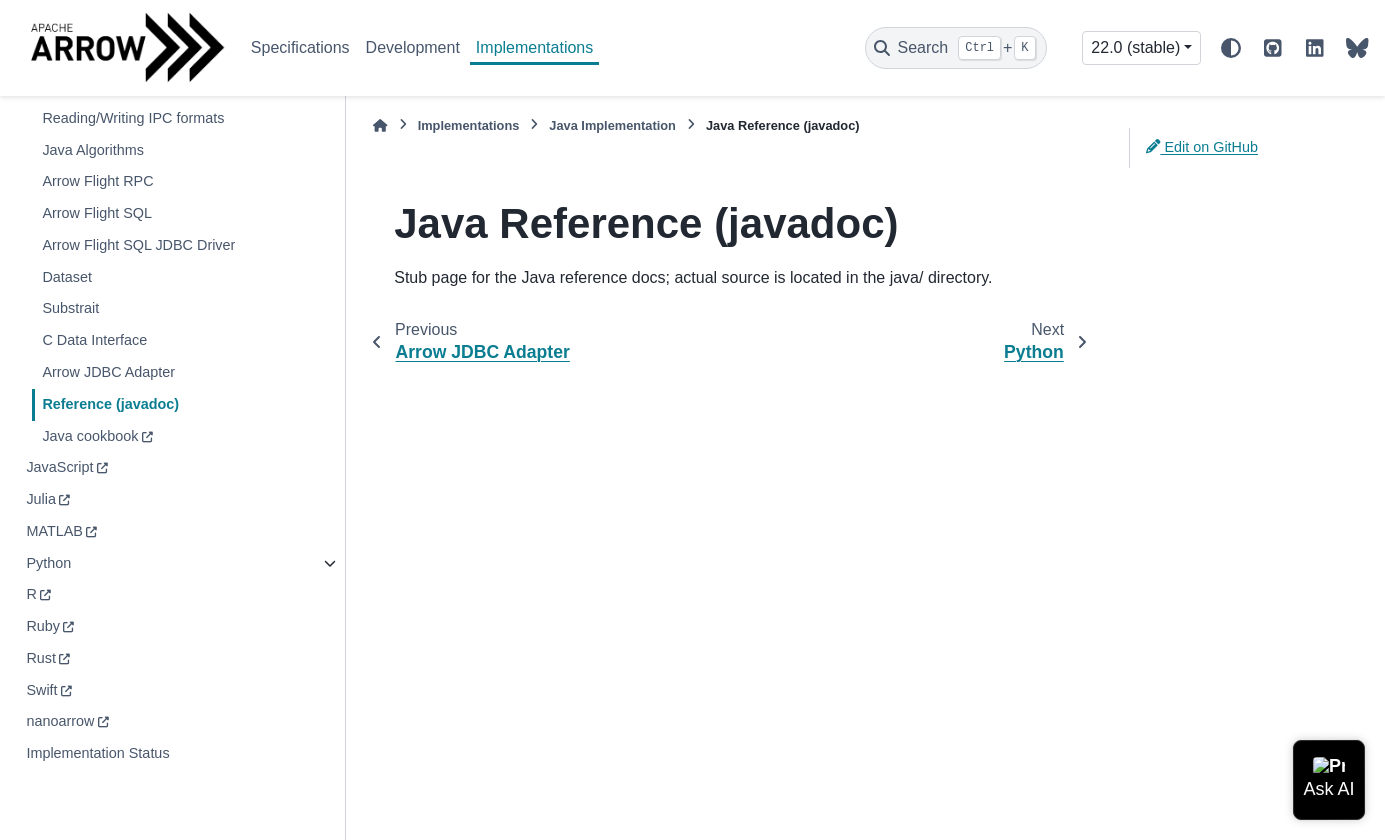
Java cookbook (90, 436)
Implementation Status (97, 753)
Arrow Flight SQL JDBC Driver (138, 245)
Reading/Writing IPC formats (133, 118)
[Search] (956, 48)
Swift (41, 690)
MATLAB (54, 531)
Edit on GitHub (1202, 147)
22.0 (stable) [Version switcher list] (1135, 47)
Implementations (534, 47)
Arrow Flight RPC (97, 181)
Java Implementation (612, 125)
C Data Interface (94, 340)
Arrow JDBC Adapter (108, 372)
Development (413, 47)
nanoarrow (60, 721)
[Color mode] (1231, 48)
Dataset (67, 277)
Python (48, 563)
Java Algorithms (93, 150)
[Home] (380, 125)
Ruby (43, 626)
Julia (41, 499)
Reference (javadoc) (110, 404)
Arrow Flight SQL (97, 213)
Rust (41, 658)
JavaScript (59, 467)
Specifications (300, 47)
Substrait (70, 308)
